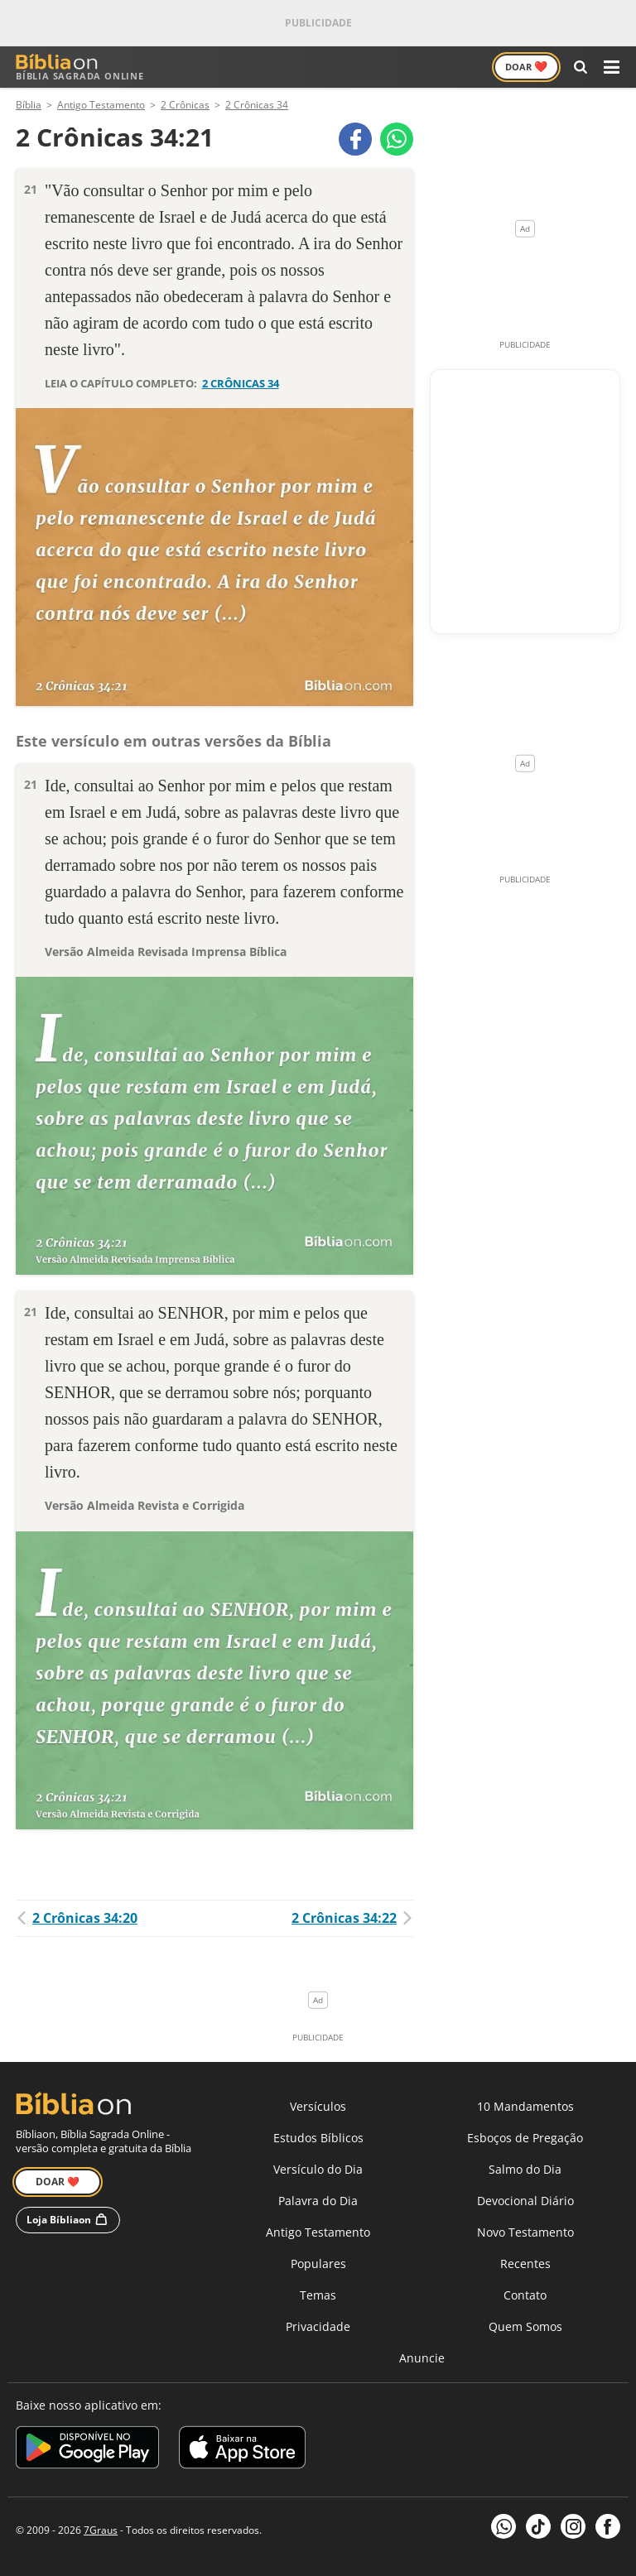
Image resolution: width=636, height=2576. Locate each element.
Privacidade (318, 2326)
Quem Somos (525, 2326)
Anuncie (422, 2358)
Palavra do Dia (318, 2200)
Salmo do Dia (525, 2169)
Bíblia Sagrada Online (80, 67)
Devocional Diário (525, 2200)
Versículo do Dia (318, 2169)
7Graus (101, 2530)
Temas (318, 2295)
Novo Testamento (525, 2232)
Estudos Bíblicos (318, 2138)
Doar (526, 66)
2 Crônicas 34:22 (352, 1918)
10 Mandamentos (525, 2106)
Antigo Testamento (318, 2232)
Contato (525, 2295)
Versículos (318, 2106)
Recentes (525, 2263)
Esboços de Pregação (525, 2138)
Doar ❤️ (58, 2182)
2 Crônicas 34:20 (76, 1918)
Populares (318, 2263)
